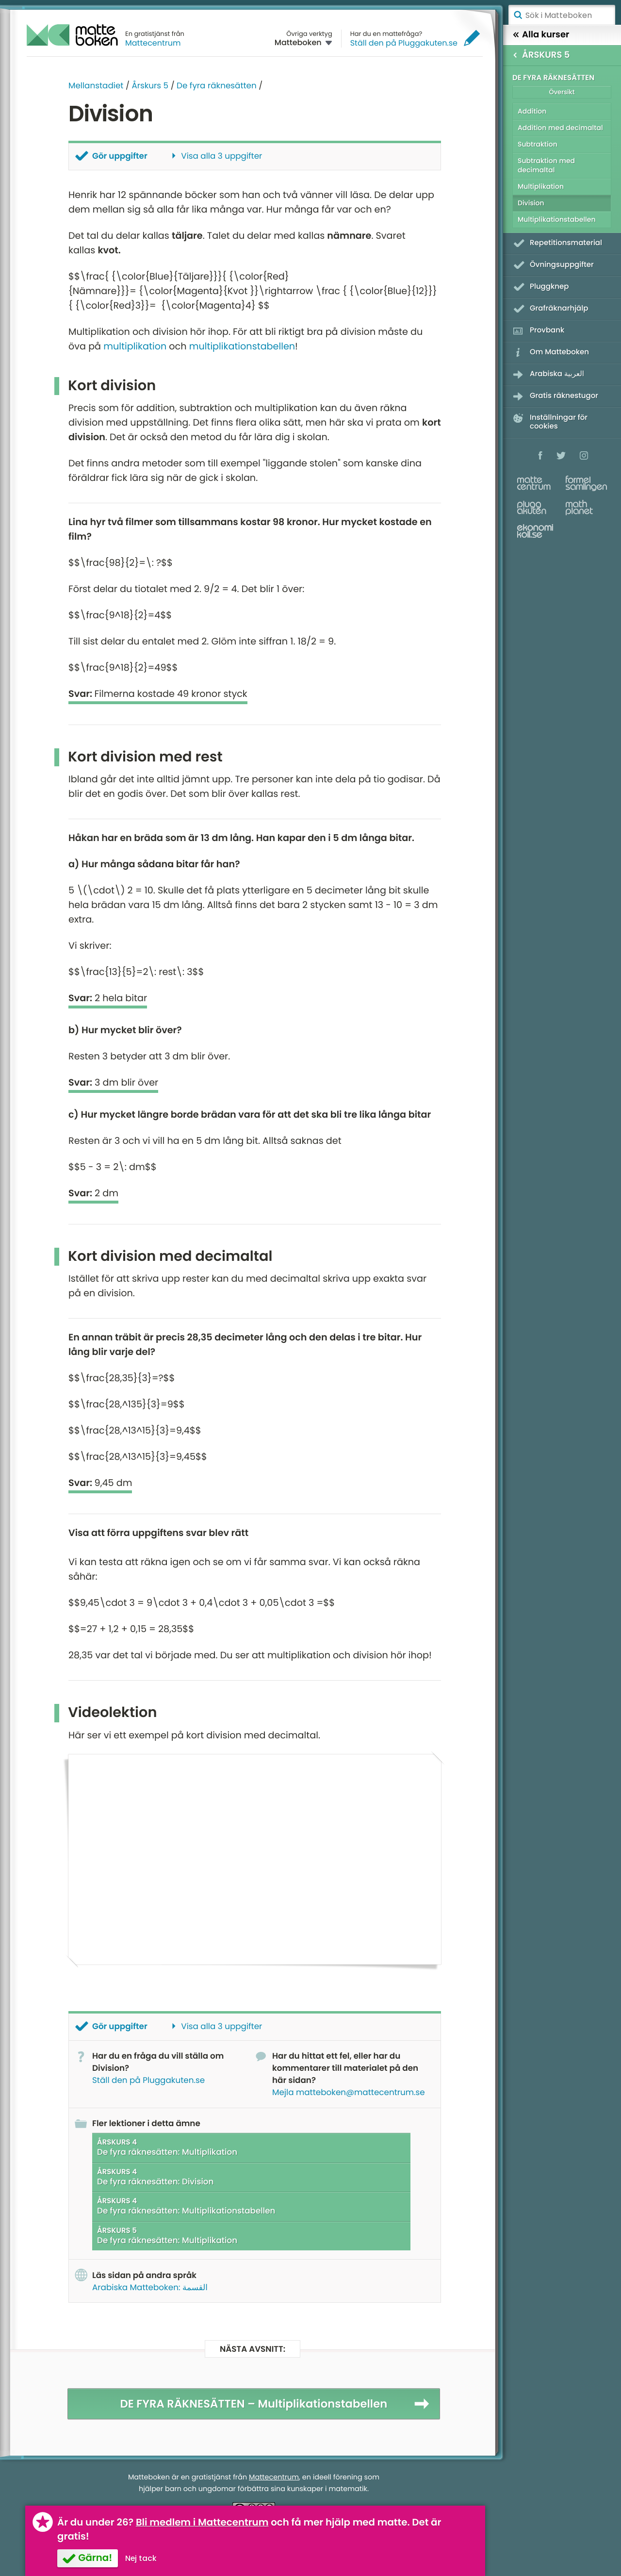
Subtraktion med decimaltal (546, 165)
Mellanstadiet (95, 85)
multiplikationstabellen (242, 346)
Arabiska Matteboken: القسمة (150, 2287)
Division (531, 203)
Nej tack (141, 2558)
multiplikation (134, 346)
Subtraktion (537, 144)
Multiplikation (541, 186)
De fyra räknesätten (217, 85)
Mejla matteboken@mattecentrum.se (348, 2092)
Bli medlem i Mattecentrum (202, 2522)
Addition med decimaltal (560, 127)
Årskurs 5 (149, 85)
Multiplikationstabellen (557, 219)
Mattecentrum (153, 43)
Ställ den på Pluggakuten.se (404, 43)
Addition (532, 111)
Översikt (561, 92)
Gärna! (95, 2557)
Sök (518, 15)
